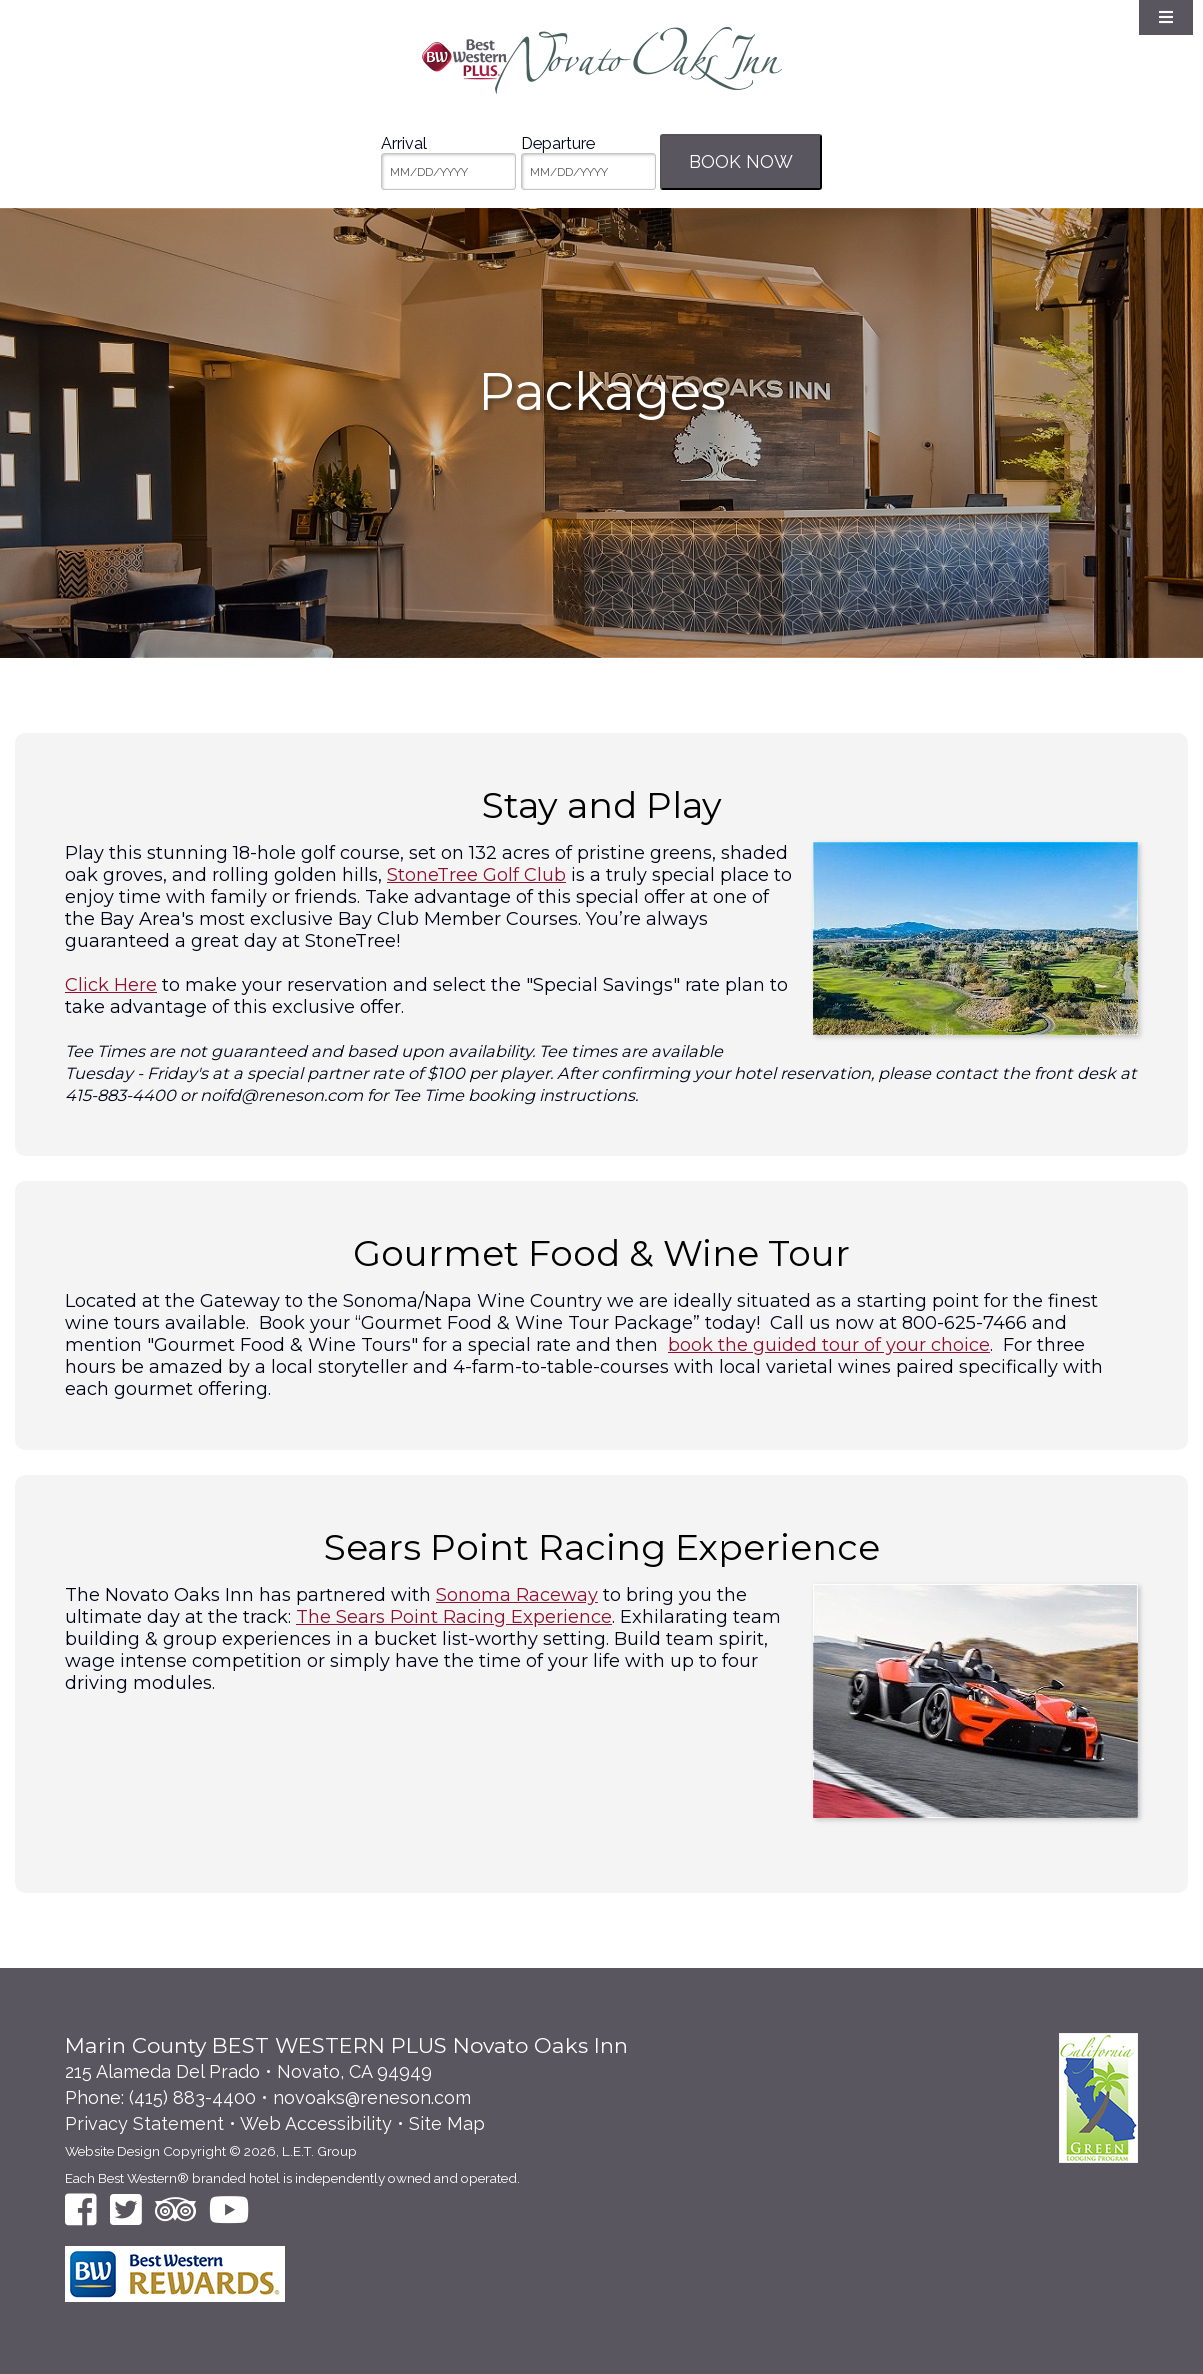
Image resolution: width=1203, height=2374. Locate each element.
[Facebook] (81, 2209)
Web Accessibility (316, 2123)
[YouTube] (229, 2209)
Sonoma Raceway (517, 1595)
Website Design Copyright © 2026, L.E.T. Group (211, 2151)
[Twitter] (126, 2209)
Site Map (447, 2123)
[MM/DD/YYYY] (448, 171)
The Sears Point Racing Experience (454, 1617)
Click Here (111, 985)
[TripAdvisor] (175, 2209)
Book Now (741, 161)
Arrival (404, 143)
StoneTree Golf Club (476, 875)
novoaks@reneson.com (372, 2097)
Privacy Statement (144, 2123)
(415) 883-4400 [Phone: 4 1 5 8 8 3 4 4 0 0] (192, 2097)
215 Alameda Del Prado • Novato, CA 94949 (248, 2071)
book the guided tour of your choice (829, 1345)
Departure (558, 143)
